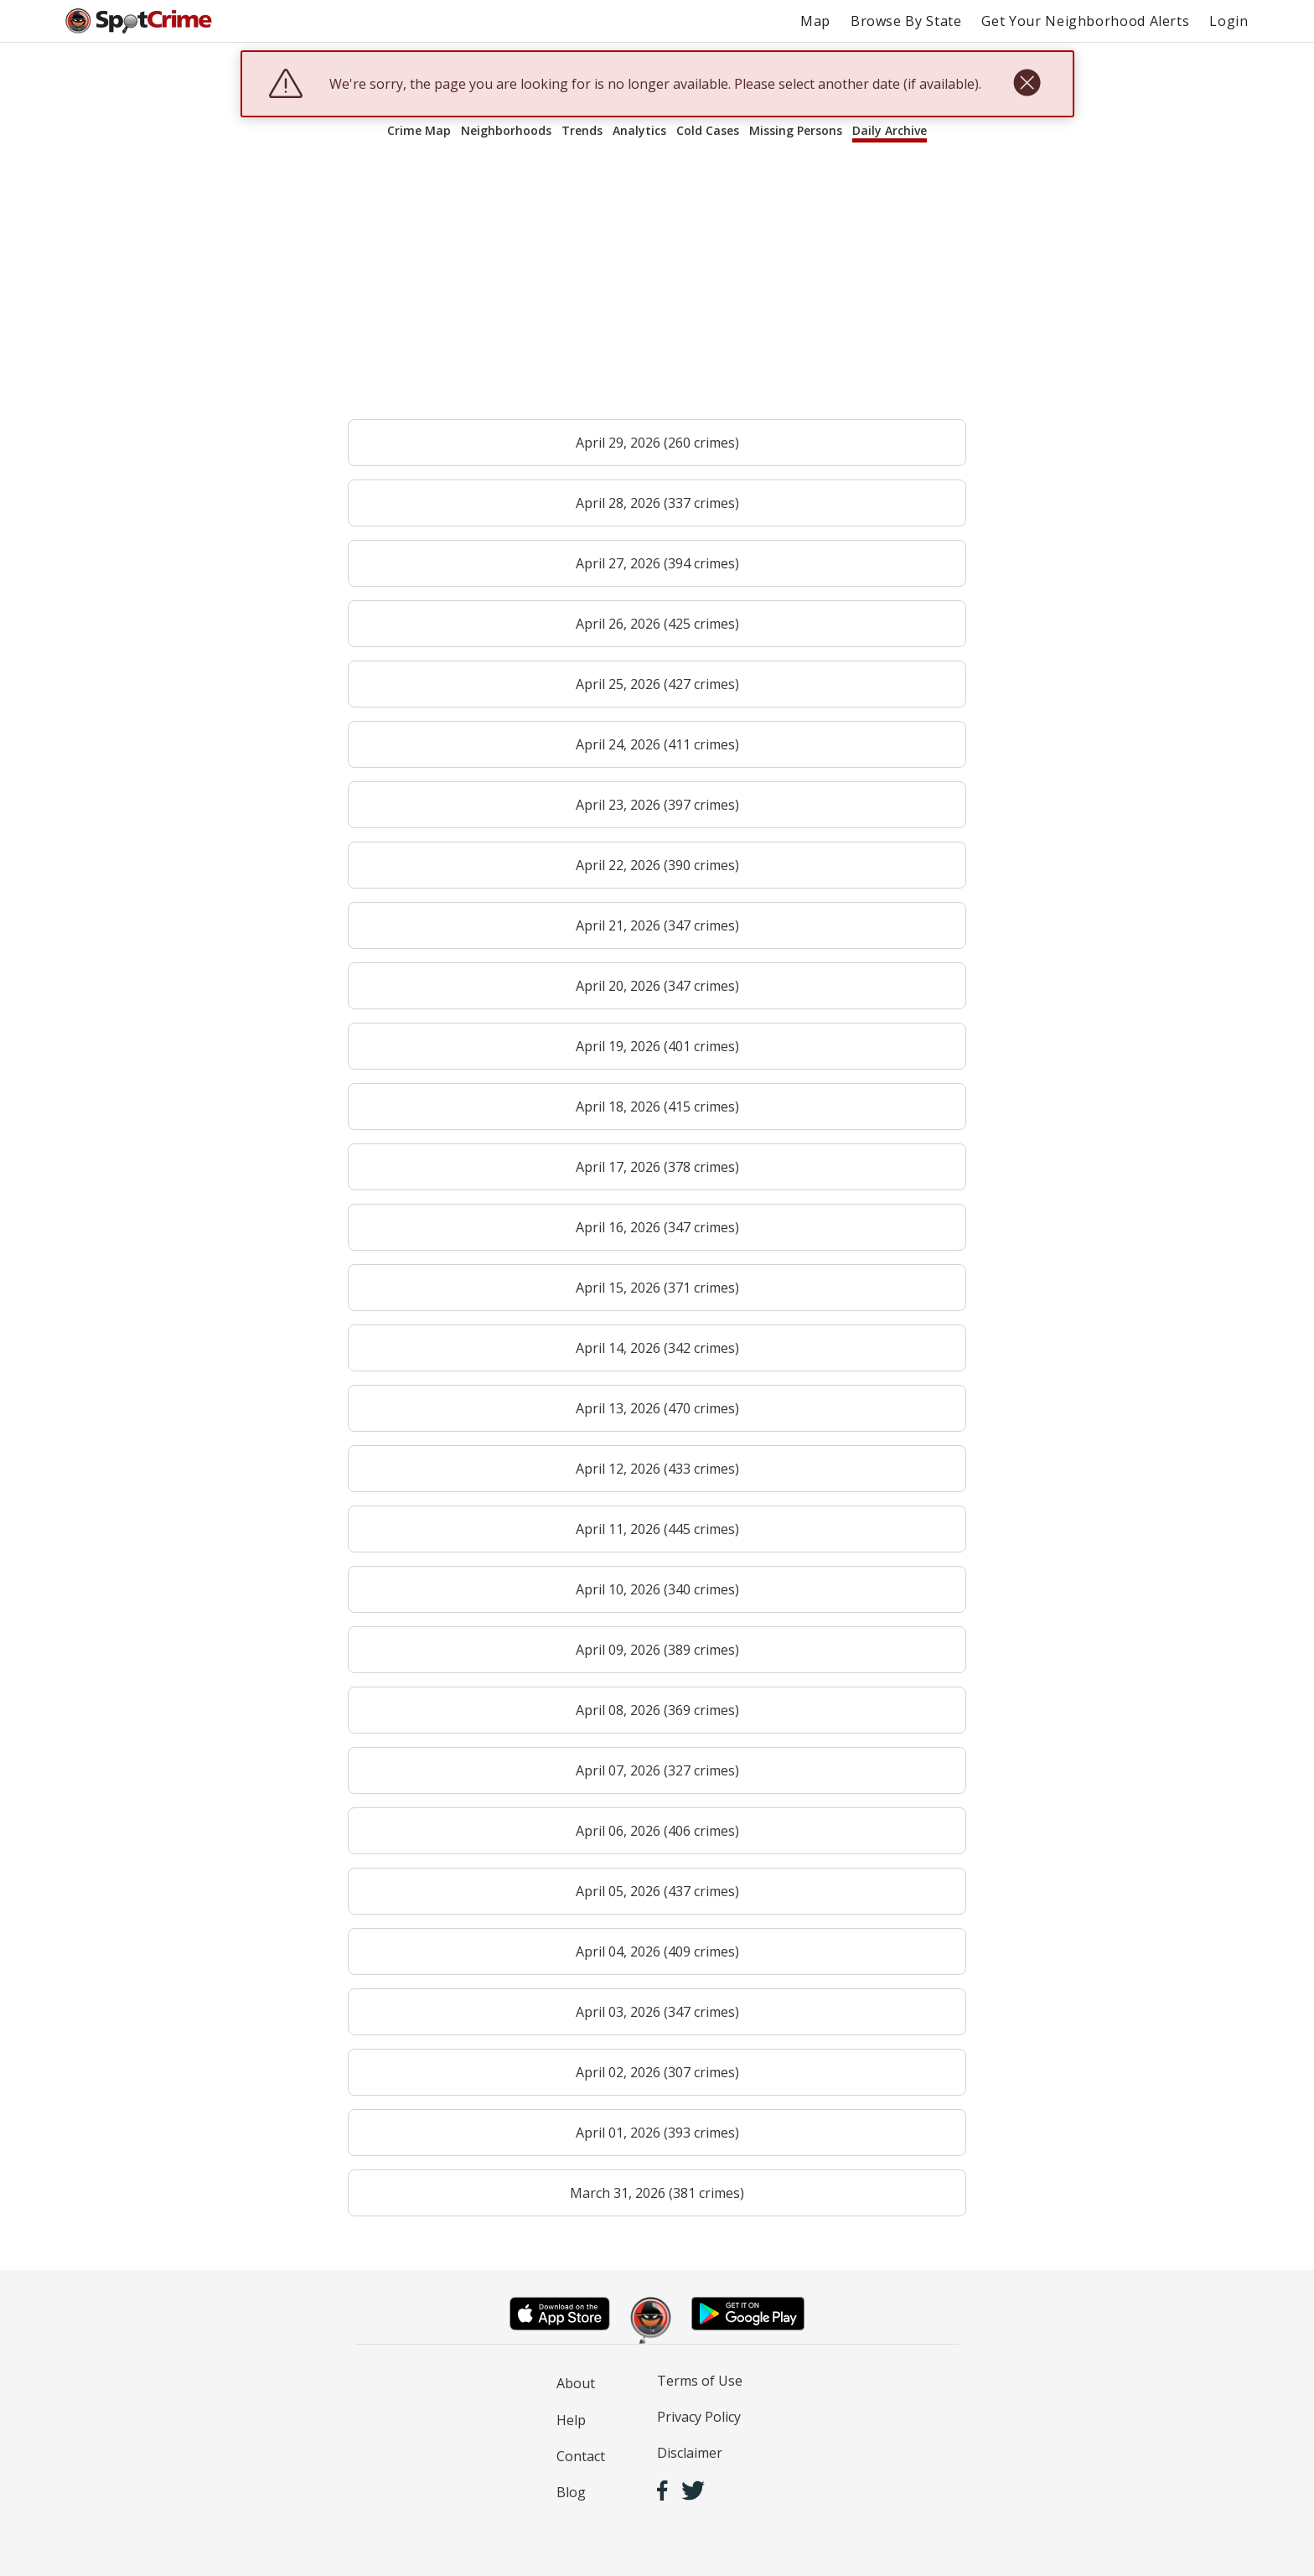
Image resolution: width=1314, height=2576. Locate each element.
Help (571, 2420)
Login (1228, 21)
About (575, 2383)
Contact (580, 2456)
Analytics (639, 130)
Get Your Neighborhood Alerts (1085, 21)
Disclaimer (689, 2453)
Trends (582, 130)
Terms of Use (699, 2380)
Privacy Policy (699, 2417)
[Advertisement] (657, 288)
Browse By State (906, 21)
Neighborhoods (506, 130)
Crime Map (419, 130)
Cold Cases (707, 130)
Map (815, 21)
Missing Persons (795, 130)
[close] (1027, 84)
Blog (571, 2492)
